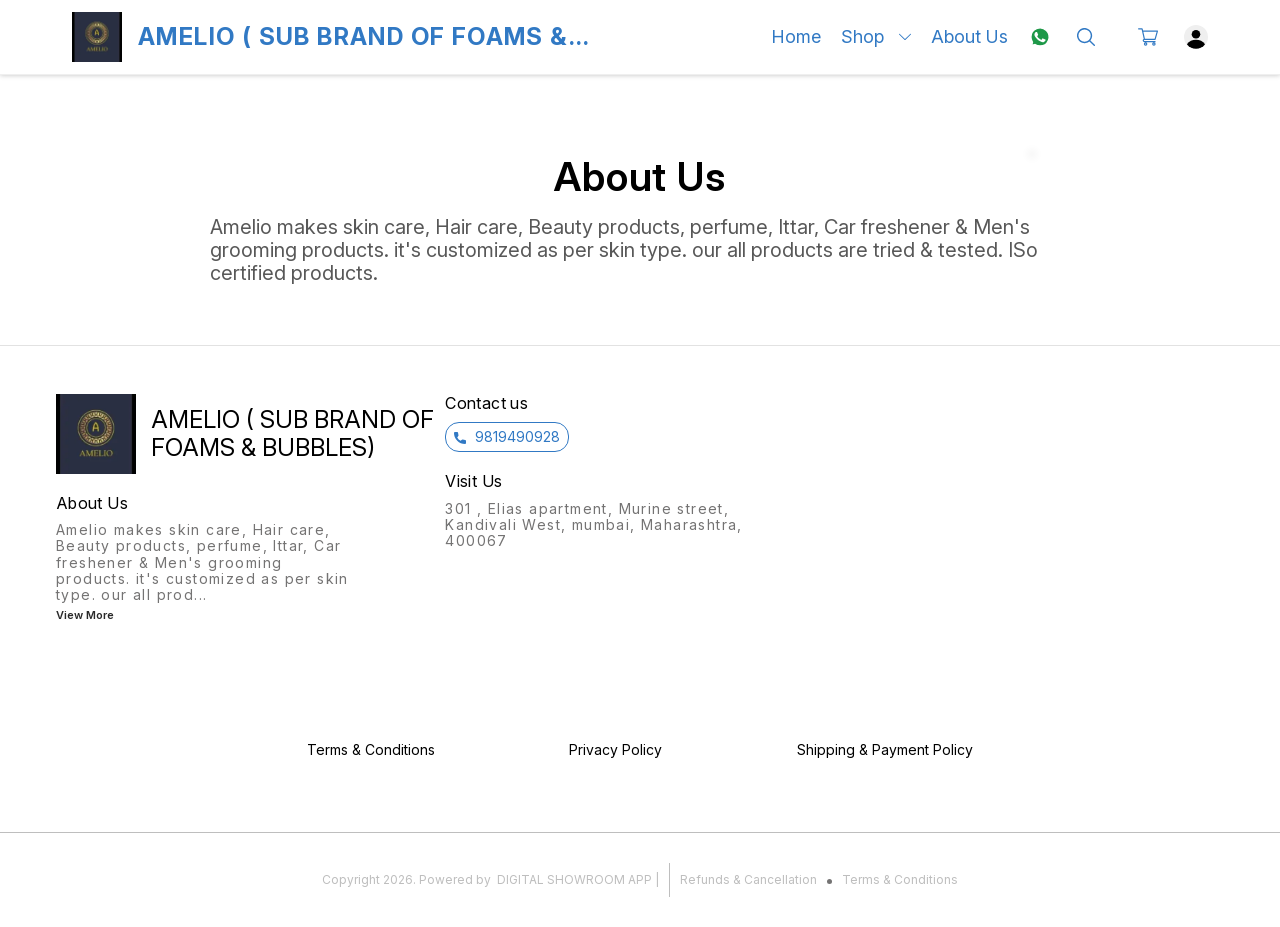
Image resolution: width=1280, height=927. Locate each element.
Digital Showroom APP (574, 879)
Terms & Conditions (900, 879)
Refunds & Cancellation (748, 879)
